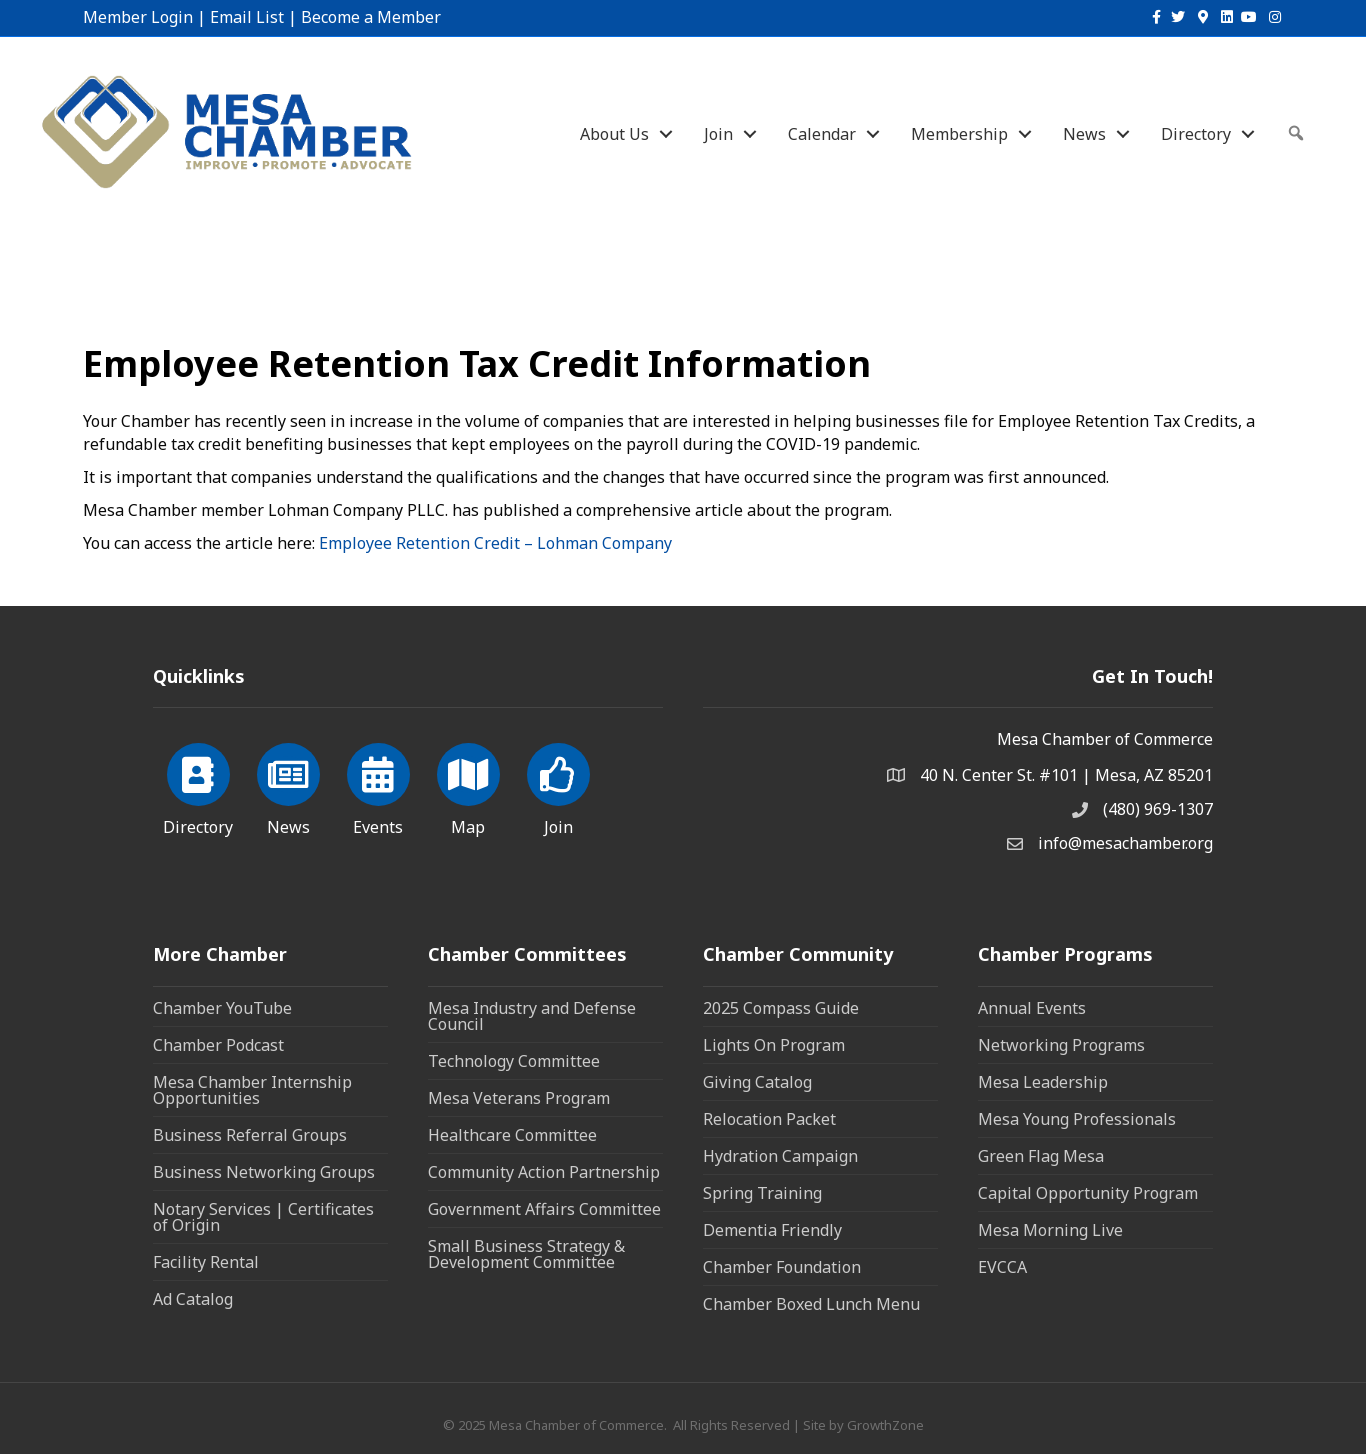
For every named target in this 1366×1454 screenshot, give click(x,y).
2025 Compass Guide (781, 1008)
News (1084, 134)
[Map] (468, 786)
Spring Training (762, 1193)
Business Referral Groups (250, 1135)
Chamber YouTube (222, 1008)
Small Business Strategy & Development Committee (526, 1254)
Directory (1196, 134)
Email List (247, 17)
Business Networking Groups (264, 1172)
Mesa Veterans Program (519, 1098)
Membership (959, 134)
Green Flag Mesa (1041, 1156)
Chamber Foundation (782, 1267)
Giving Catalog (757, 1082)
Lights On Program (774, 1045)
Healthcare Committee (512, 1135)
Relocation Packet (769, 1119)
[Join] (558, 786)
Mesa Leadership (1043, 1082)
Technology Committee (514, 1061)
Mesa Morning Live (1050, 1230)
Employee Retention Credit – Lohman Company (495, 543)
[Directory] (198, 786)
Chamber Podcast (218, 1045)
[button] (1296, 133)
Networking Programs (1061, 1045)
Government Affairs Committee (544, 1209)
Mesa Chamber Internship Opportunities (252, 1090)
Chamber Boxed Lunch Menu (811, 1304)
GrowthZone (885, 1425)
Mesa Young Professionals (1077, 1119)
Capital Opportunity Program (1088, 1193)
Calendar (822, 134)
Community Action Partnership (544, 1172)
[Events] (378, 786)
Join (718, 134)
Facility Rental (206, 1262)
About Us (614, 134)
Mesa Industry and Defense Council (532, 1016)
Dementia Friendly (772, 1230)
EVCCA (1002, 1267)
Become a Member (371, 17)
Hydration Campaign (780, 1156)
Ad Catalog (193, 1299)
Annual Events (1032, 1008)
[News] (288, 786)
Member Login (138, 17)
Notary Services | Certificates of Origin (263, 1217)
